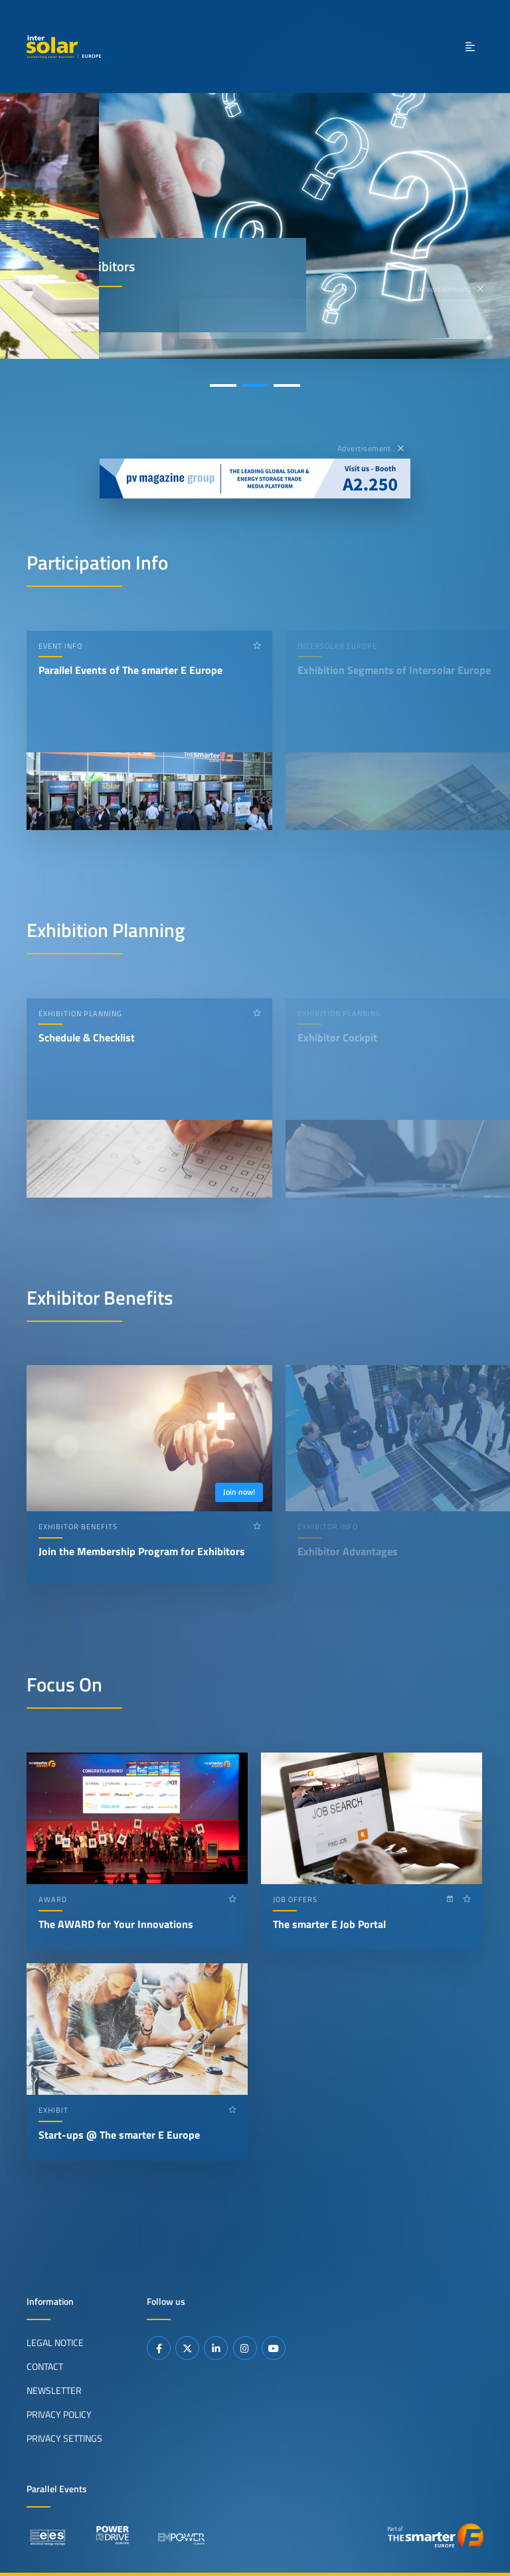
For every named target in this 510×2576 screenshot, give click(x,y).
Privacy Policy (59, 2414)
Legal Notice (55, 2342)
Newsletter (54, 2390)
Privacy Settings (64, 2438)
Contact (45, 2366)
